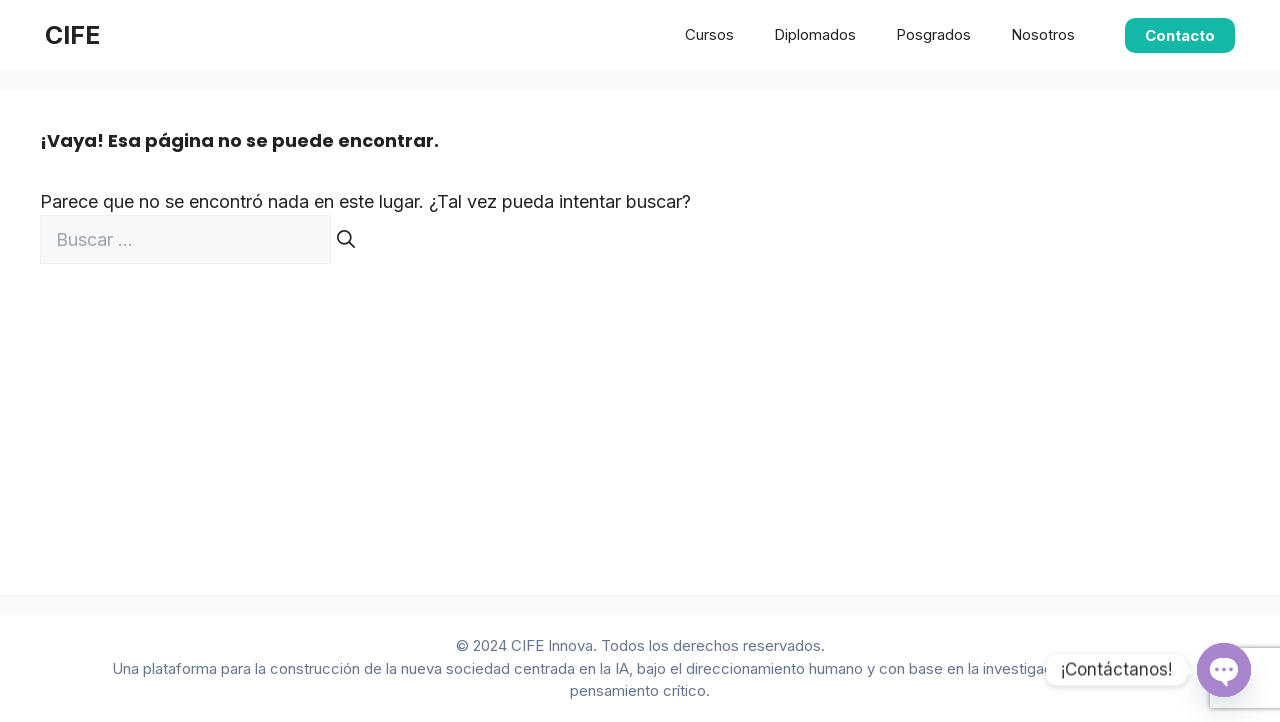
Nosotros (1043, 34)
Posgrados (933, 34)
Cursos (709, 34)
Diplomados (815, 34)
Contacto (1180, 35)
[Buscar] (346, 239)
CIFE (72, 35)
